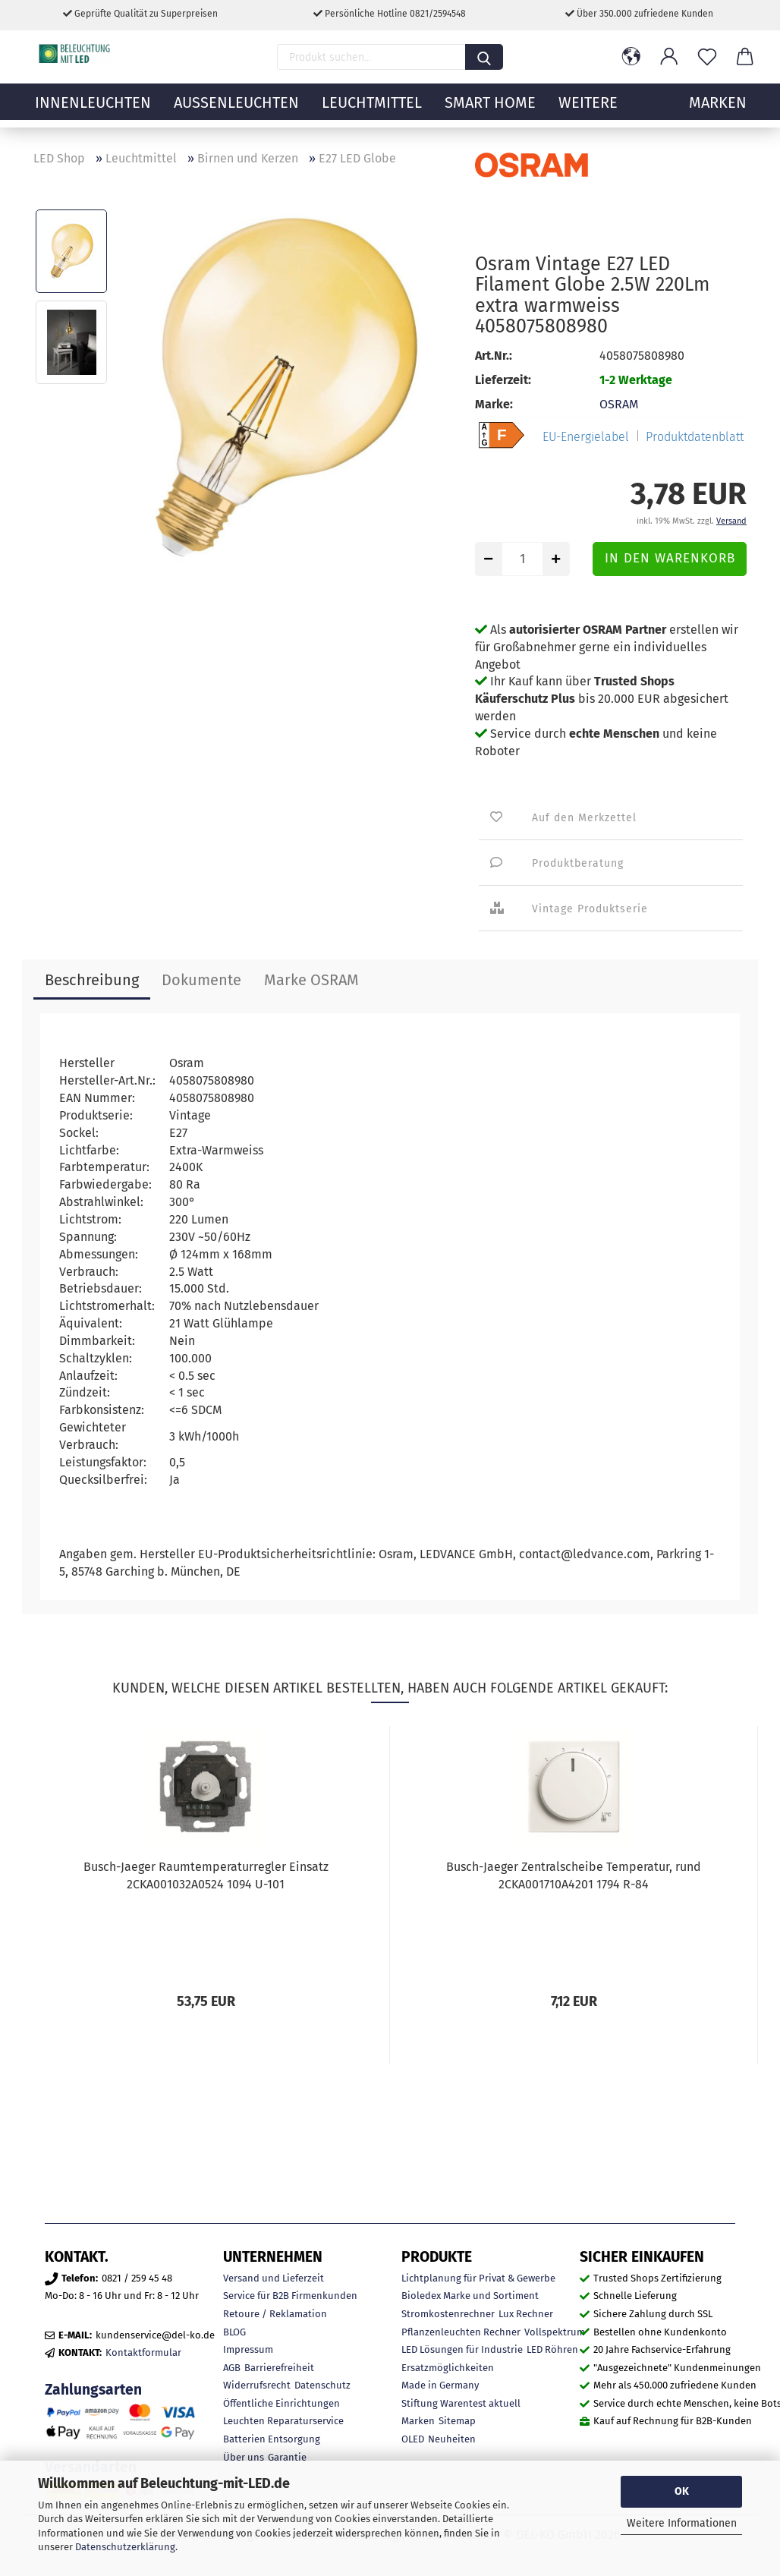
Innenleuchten (93, 110)
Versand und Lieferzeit (273, 2278)
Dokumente (201, 980)
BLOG (234, 2332)
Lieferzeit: (503, 380)
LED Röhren (552, 2349)
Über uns (243, 2457)
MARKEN (718, 110)
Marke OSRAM (311, 980)
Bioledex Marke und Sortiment (470, 2295)
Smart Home (490, 110)
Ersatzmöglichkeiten (447, 2367)
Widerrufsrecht (257, 2385)
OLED (412, 2439)
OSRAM (618, 404)
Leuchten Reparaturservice (283, 2420)
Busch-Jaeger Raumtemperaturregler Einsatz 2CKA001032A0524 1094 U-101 (206, 1875)
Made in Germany (440, 2385)
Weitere (588, 110)
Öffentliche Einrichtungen (281, 2403)
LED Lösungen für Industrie (462, 2349)
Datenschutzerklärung (125, 2546)
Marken (418, 2420)
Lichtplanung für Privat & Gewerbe (478, 2278)
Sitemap (457, 2420)
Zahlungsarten (93, 2389)
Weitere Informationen (682, 2523)
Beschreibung (92, 980)
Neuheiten (452, 2439)
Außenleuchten (236, 110)
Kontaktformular (143, 2352)
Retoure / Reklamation (275, 2313)
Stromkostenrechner (448, 2313)
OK (682, 2491)
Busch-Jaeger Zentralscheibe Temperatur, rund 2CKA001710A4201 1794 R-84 (573, 1875)
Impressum (248, 2349)
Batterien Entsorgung (271, 2439)
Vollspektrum (554, 2332)
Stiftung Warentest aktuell (461, 2403)
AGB (232, 2367)
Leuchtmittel (372, 110)
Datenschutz (322, 2385)
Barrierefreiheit (279, 2367)
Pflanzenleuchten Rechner (461, 2332)
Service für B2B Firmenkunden (290, 2295)
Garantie (287, 2457)
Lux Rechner (526, 2313)
